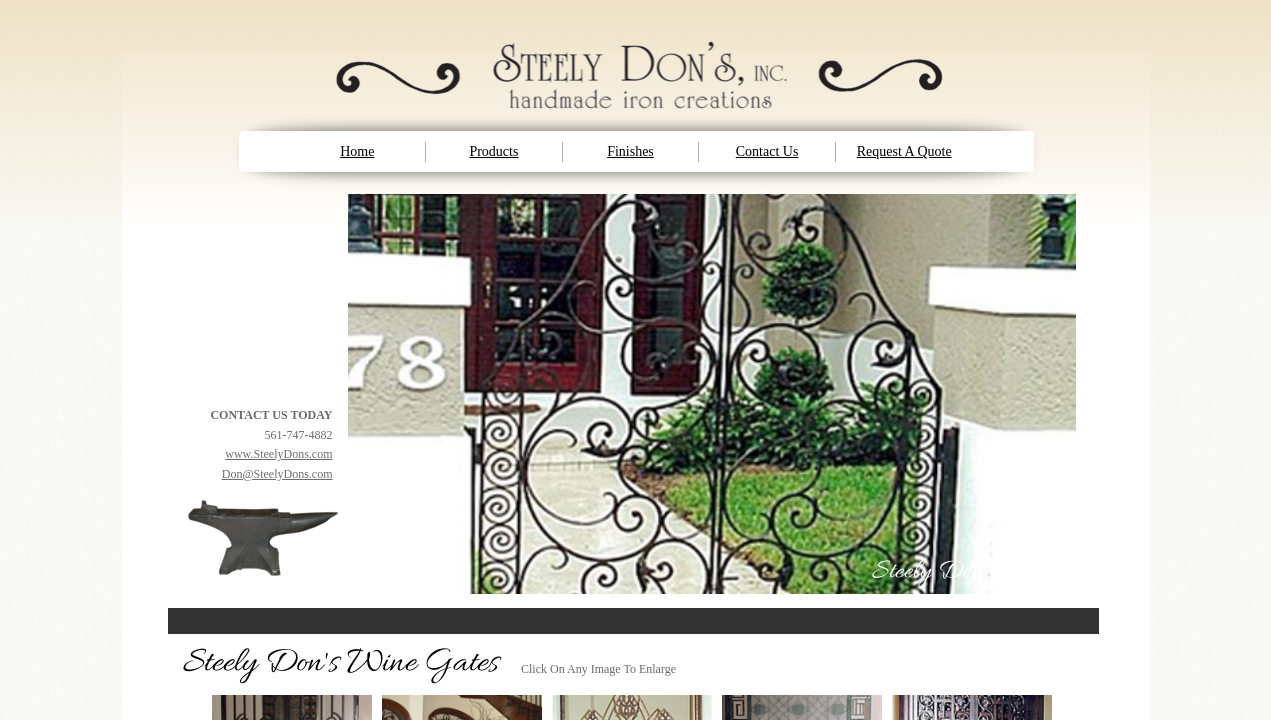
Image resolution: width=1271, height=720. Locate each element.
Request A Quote (904, 151)
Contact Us (767, 151)
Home (357, 151)
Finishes (630, 151)
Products (493, 151)
